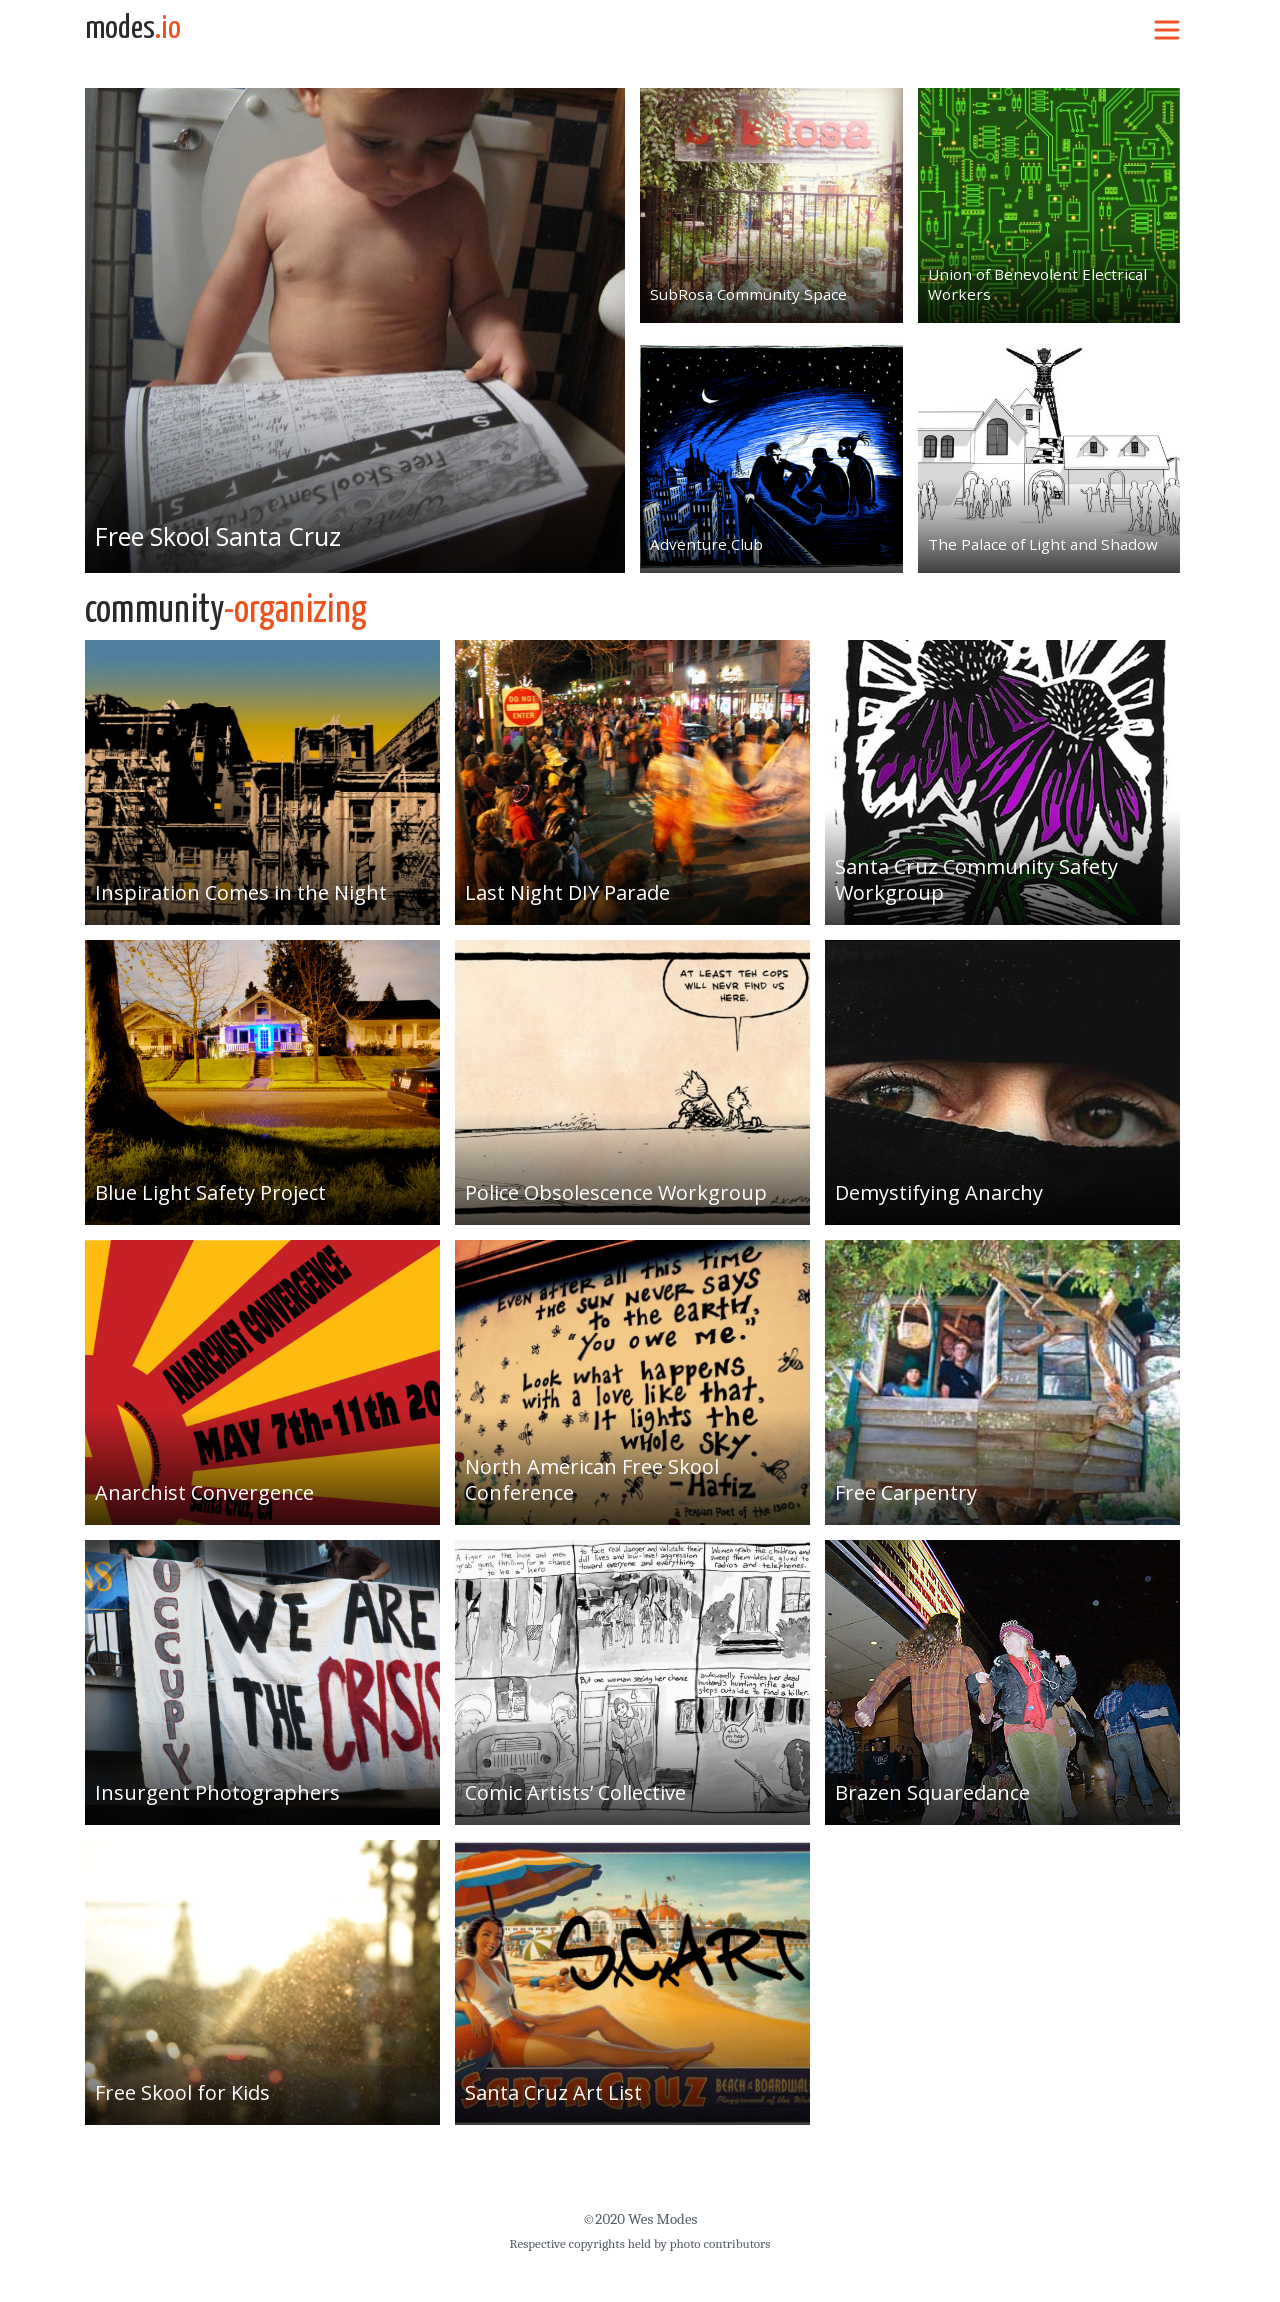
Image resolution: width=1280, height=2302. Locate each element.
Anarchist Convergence (204, 1492)
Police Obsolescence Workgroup (616, 1192)
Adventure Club (702, 544)
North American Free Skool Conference (592, 1479)
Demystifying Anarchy (939, 1192)
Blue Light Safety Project (210, 1192)
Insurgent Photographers (217, 1792)
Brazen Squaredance (932, 1792)
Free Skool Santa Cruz (219, 536)
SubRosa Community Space (743, 294)
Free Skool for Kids (182, 2092)
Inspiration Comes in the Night (241, 892)
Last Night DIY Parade (567, 892)
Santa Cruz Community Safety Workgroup (976, 879)
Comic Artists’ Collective (575, 1792)
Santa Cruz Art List (553, 2092)
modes (133, 29)
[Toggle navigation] (1167, 29)
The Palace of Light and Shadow (1037, 544)
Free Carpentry (906, 1492)
